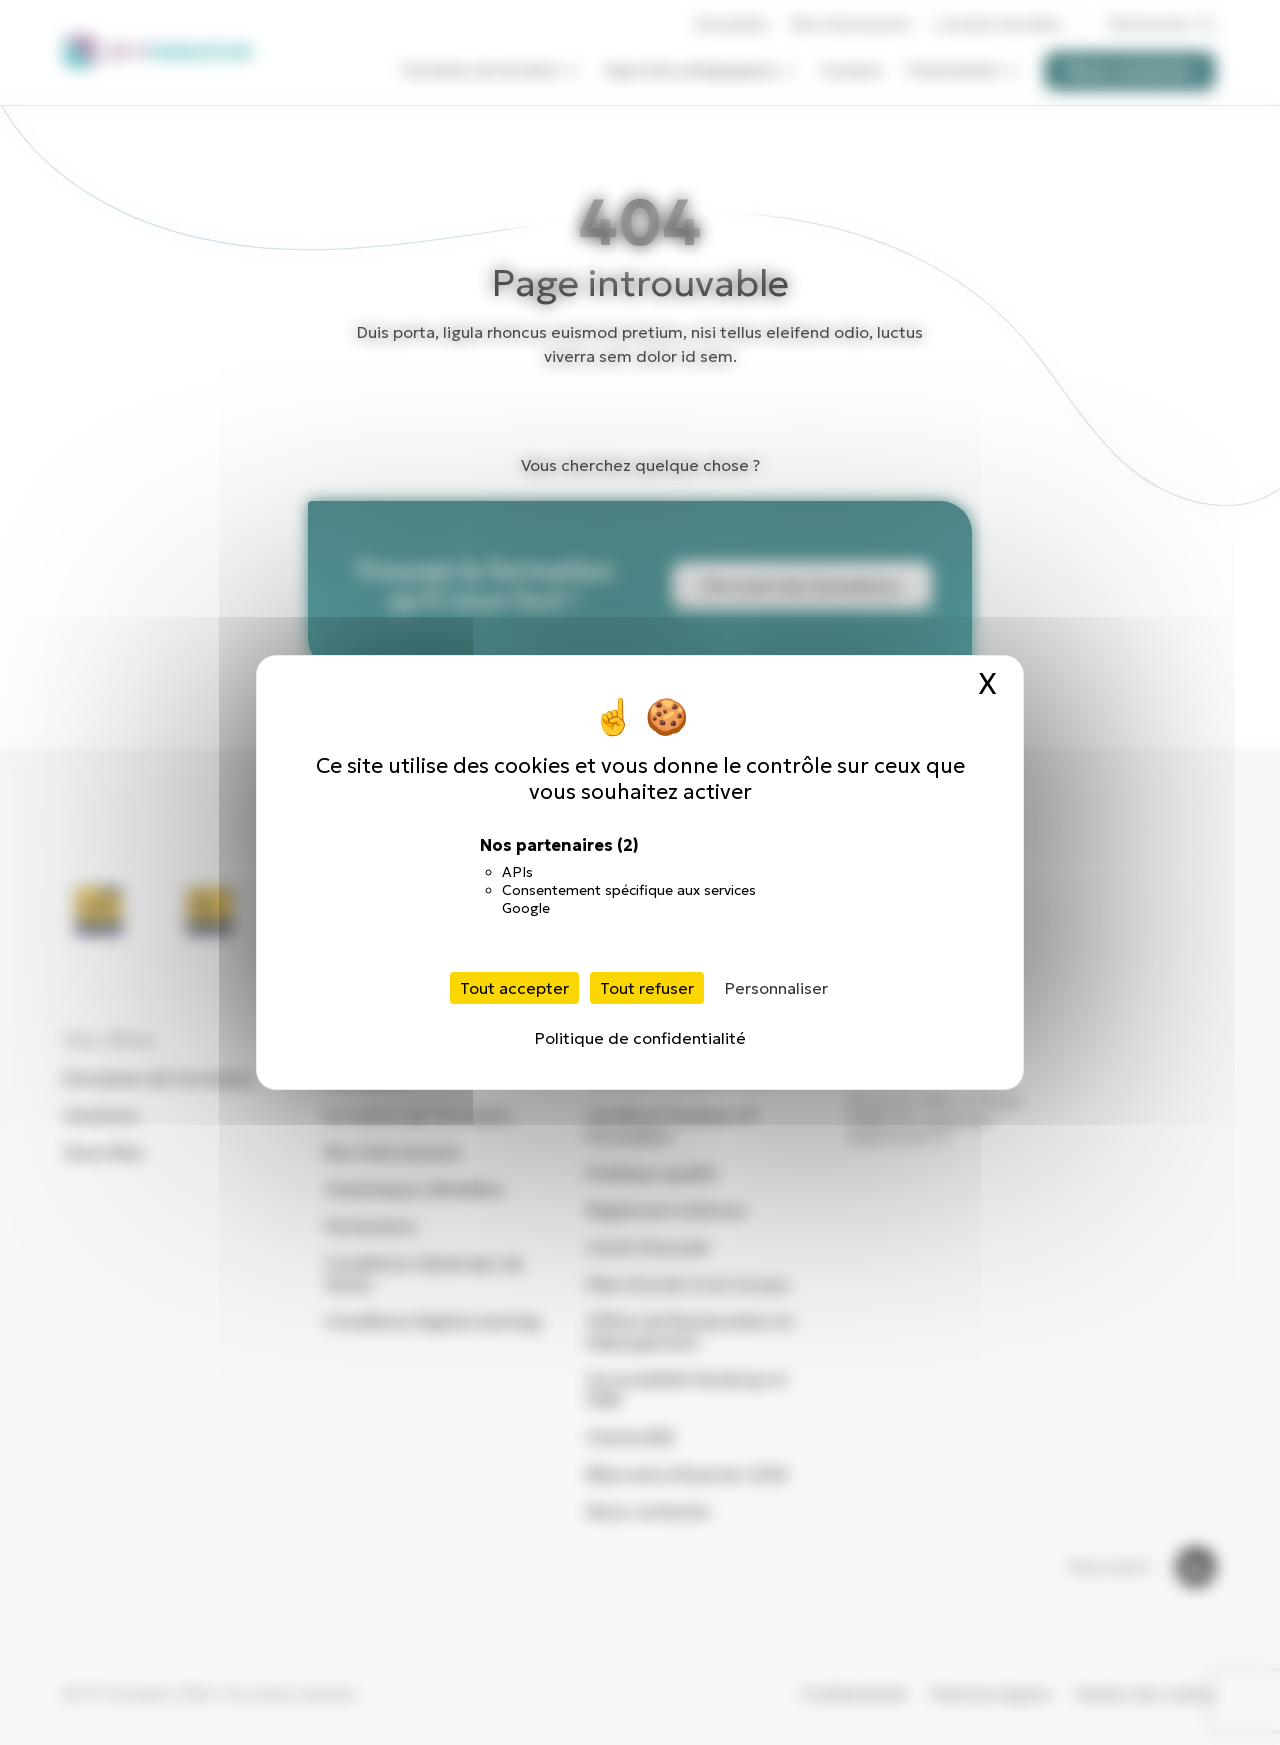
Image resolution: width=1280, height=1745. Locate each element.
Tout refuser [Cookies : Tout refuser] (647, 988)
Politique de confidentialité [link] (640, 1038)
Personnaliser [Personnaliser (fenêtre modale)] (776, 988)
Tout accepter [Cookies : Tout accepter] (514, 988)
